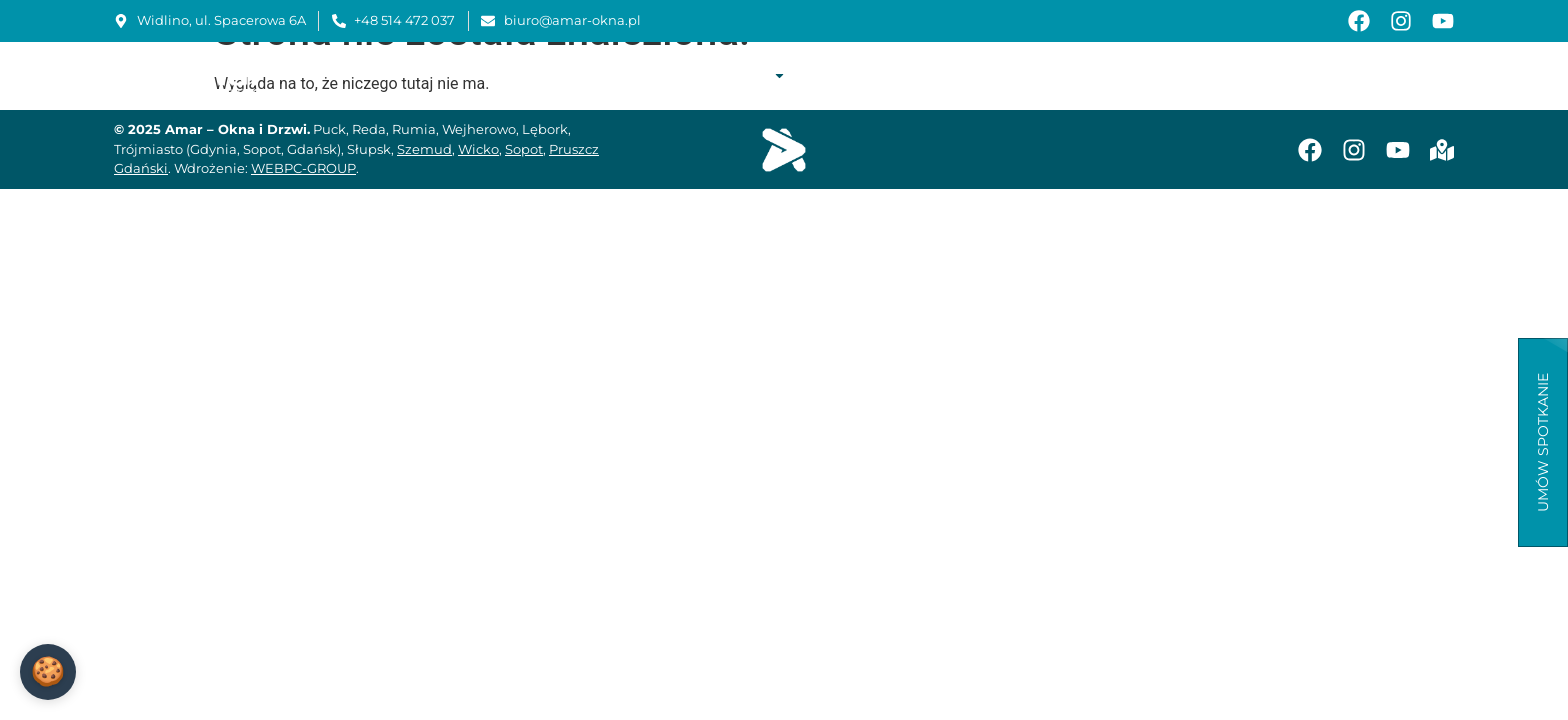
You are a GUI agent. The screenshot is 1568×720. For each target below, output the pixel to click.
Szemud (424, 149)
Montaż (936, 75)
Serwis (1011, 75)
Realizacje (846, 75)
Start (590, 75)
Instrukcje (1098, 75)
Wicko (478, 149)
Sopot (524, 149)
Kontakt (1418, 75)
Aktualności (1319, 75)
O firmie (660, 75)
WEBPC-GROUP (303, 168)
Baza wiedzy (1205, 75)
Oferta (748, 75)
